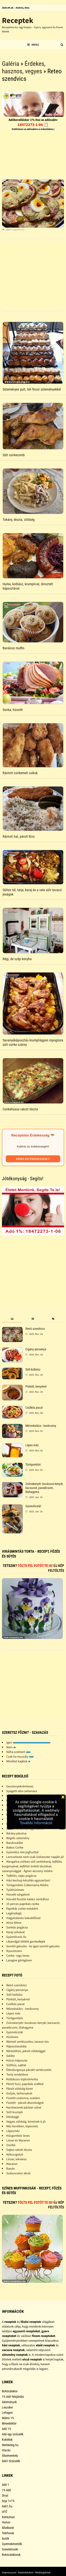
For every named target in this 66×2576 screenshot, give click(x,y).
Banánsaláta (14, 1843)
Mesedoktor (9, 2423)
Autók (5, 2538)
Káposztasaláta (16, 2046)
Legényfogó (14, 1913)
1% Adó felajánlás (13, 2396)
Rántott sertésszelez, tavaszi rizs (27, 2042)
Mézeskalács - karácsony (40, 1425)
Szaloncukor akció (18, 2173)
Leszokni (7, 2407)
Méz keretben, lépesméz (22, 2126)
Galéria (10, 63)
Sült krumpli (14, 2112)
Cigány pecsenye (35, 1349)
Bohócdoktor (10, 2391)
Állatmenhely (10, 2455)
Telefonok (8, 2533)
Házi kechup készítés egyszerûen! (28, 1880)
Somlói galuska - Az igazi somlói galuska (33, 1946)
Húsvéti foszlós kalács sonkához (27, 1899)
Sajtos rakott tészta (19, 2150)
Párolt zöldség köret (19, 2089)
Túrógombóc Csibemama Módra (27, 1885)
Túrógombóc (33, 1464)
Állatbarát (8, 2528)
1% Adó (6, 2490)
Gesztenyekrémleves (19, 1786)
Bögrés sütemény (17, 1838)
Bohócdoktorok (11, 2554)
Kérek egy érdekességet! (33, 1159)
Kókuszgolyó (14, 2154)
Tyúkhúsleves (15, 1890)
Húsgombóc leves (18, 2136)
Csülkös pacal (34, 1407)
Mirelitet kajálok (18, 1761)
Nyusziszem (14, 1951)
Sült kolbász (32, 1369)
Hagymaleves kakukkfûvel (23, 1918)
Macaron (12, 2164)
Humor (6, 2522)
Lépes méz (32, 1445)
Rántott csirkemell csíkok (20, 773)
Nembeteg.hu (10, 2445)
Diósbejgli (12, 2117)
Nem (11, 1747)
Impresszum (9, 2572)
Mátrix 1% (8, 2418)
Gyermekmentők (12, 2544)
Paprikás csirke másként (22, 1908)
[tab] (12, 1319)
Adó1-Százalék (11, 2461)
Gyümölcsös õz (16, 1937)
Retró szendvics (35, 1328)
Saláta (10, 2056)
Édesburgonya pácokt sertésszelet (28, 2070)
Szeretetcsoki (10, 2549)
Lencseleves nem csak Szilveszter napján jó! (35, 1857)
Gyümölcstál (33, 1506)
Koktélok (7, 2439)
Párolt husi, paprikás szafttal (25, 2084)
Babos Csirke (14, 1847)
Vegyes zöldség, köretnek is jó (25, 2121)
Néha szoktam (18, 1752)
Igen (28, 1742)
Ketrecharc (8, 2517)
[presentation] (12, 1319)
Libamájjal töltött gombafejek (25, 1941)
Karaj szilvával (15, 1932)
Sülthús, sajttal (16, 2065)
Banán (10, 2168)
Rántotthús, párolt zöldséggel (25, 2051)
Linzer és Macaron (18, 2140)
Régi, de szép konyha (17, 959)
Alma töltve (13, 1923)
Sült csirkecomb (14, 455)
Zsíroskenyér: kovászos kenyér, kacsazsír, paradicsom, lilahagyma (44, 1488)
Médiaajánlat (42, 2572)
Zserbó (10, 2145)
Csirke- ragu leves (17, 1956)
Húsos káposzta (16, 2060)
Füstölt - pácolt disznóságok (25, 2103)
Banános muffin (13, 648)
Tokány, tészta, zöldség (19, 519)
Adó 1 (5, 2484)
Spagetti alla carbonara (21, 1791)
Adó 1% (6, 2429)
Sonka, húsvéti (13, 710)
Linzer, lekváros (16, 2159)
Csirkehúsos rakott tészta (20, 1109)
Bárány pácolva (16, 1833)
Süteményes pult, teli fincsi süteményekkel (32, 389)
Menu (33, 44)
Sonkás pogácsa (17, 1927)
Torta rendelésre (17, 2074)
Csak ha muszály (20, 1756)
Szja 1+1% (8, 2501)
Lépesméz (13, 2131)
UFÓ (4, 2511)
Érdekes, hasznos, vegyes (23, 67)
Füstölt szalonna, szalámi (23, 2098)
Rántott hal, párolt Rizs (19, 836)
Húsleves (12, 2037)
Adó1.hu (7, 2506)
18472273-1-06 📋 (33, 124)
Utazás (6, 2450)
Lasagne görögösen (19, 1960)
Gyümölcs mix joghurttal (22, 1852)
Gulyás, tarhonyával (19, 2093)
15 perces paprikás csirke (22, 1904)
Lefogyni (7, 2412)
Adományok (9, 2402)
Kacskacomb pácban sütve (23, 2107)
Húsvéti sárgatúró (18, 1894)
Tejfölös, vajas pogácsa (21, 1876)
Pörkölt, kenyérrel (35, 1386)
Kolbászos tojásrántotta (22, 2079)
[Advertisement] (32, 154)
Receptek (17, 20)
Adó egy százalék (12, 2434)
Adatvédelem (25, 2572)
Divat (5, 2495)
